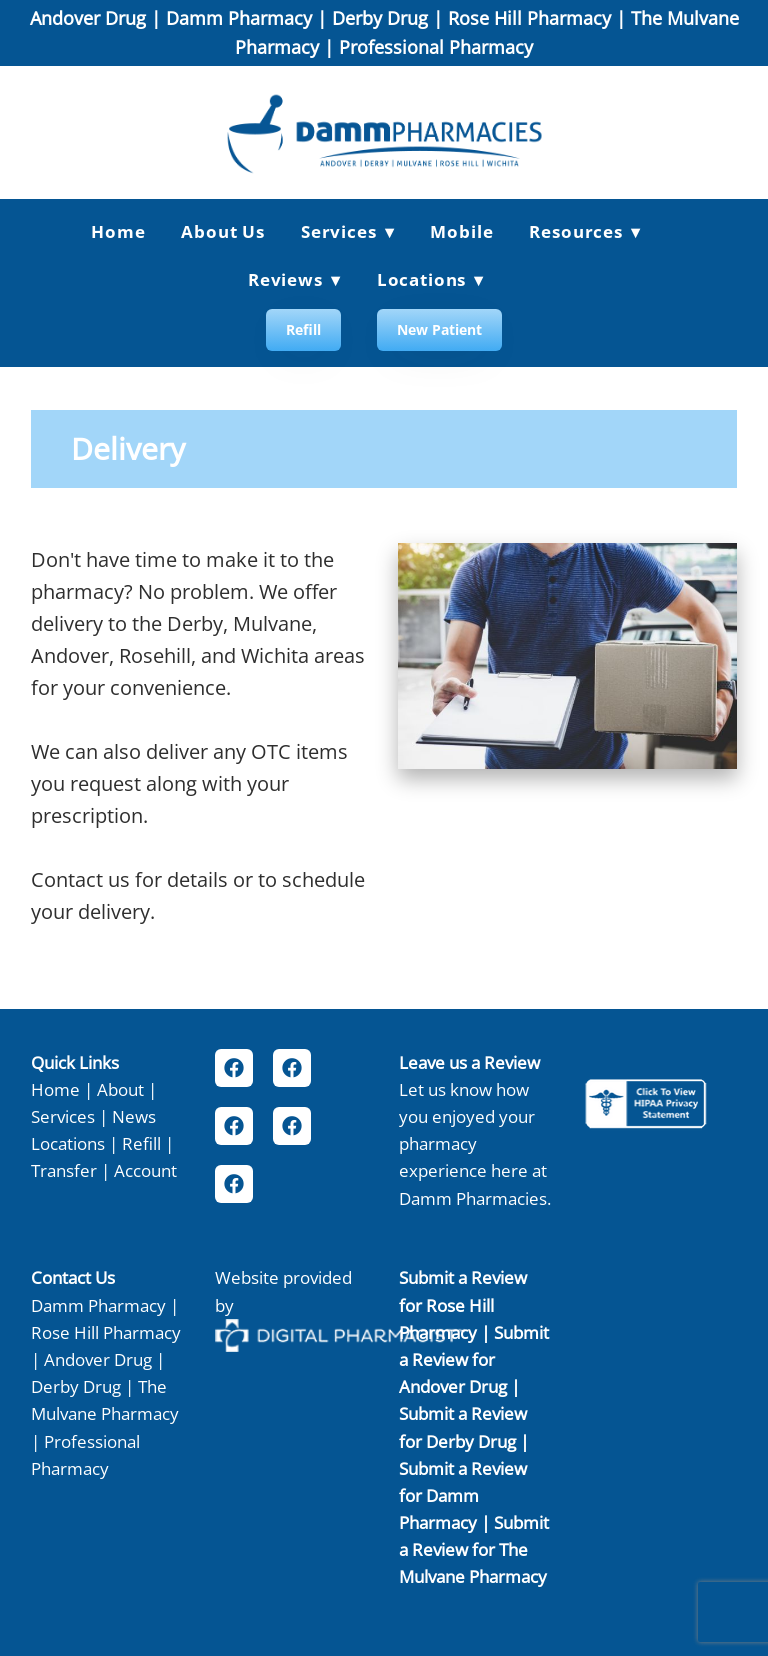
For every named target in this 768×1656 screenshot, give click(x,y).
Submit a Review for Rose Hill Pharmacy (463, 1304)
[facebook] (234, 1068)
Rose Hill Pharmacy (529, 18)
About (120, 1089)
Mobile (461, 231)
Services (63, 1116)
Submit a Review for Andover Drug (474, 1359)
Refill (303, 329)
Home (118, 231)
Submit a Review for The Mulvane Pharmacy (474, 1549)
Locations (431, 279)
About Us (223, 231)
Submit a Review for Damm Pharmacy (463, 1495)
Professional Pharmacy (436, 47)
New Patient (439, 329)
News (134, 1116)
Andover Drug (88, 18)
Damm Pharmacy (239, 18)
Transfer (64, 1170)
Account (145, 1170)
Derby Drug (380, 18)
